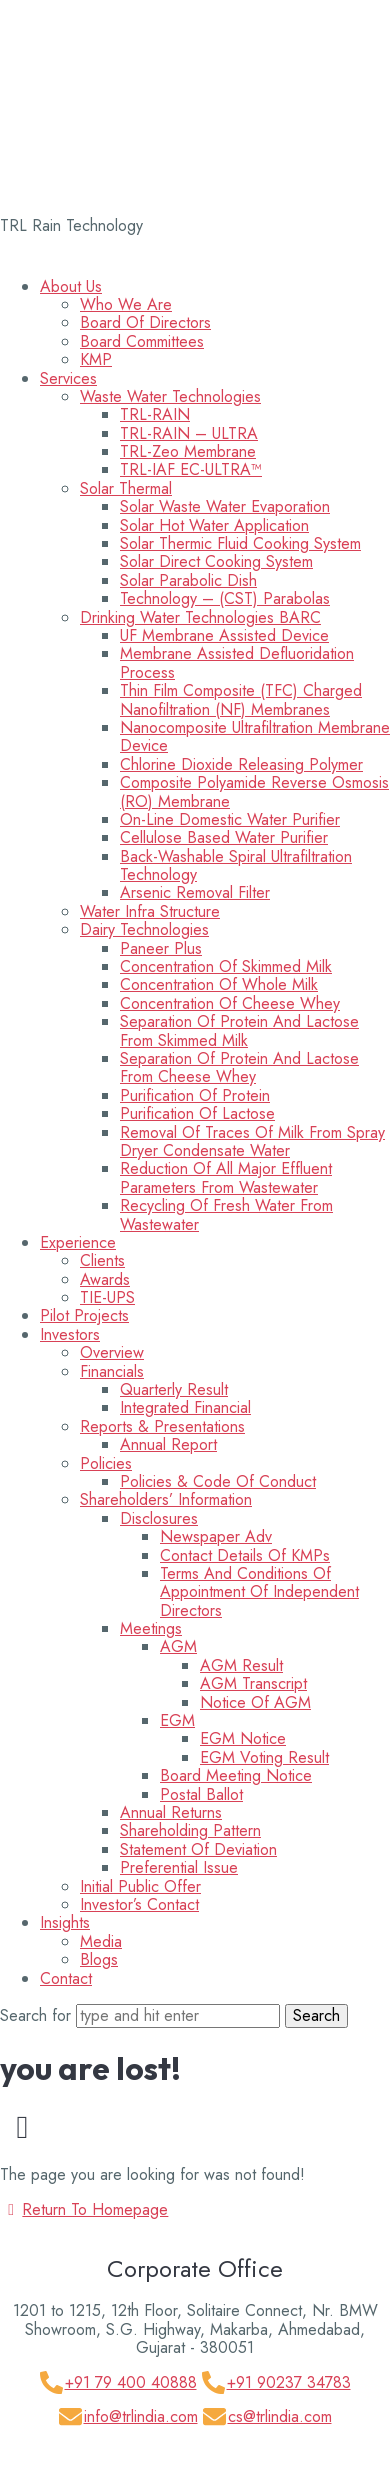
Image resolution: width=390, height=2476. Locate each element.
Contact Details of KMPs (245, 1555)
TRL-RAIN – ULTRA (189, 433)
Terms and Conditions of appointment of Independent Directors (259, 1592)
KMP (96, 359)
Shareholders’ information (166, 1499)
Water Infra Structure (150, 911)
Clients (102, 1260)
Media (101, 1941)
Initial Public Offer (140, 1886)
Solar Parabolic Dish (188, 580)
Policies (106, 1463)
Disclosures (159, 1518)
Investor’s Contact (139, 1904)
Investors (70, 1334)
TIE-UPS (107, 1297)
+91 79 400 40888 (131, 2382)
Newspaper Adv (216, 1536)
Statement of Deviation (198, 1849)
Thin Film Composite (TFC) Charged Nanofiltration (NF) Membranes (241, 699)
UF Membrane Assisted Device (224, 635)
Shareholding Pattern (190, 1830)
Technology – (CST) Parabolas (225, 598)
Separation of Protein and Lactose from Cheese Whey (239, 1067)
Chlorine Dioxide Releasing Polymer (241, 764)
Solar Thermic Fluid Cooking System (240, 543)
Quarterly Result (174, 1389)
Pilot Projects (84, 1315)
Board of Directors (145, 322)
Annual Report (168, 1444)
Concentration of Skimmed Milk (226, 966)
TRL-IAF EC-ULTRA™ (191, 469)
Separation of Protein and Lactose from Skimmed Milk (239, 1030)
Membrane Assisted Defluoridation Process (237, 662)
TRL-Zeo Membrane (188, 451)
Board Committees (142, 341)
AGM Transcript (253, 1683)
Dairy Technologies (144, 929)
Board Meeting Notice (236, 1775)
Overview (112, 1352)
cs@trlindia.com (280, 2416)
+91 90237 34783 (289, 2382)
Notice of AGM (255, 1702)
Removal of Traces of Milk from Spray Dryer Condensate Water (252, 1141)
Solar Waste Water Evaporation (225, 506)
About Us (71, 286)
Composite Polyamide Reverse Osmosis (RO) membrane (254, 791)
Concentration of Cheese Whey (230, 1003)
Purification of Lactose (197, 1113)
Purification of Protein (195, 1095)
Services (68, 378)
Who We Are (126, 304)
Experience (78, 1242)
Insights (65, 1922)
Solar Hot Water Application (214, 525)
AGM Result (241, 1665)
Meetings (151, 1628)
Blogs (99, 1959)
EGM (177, 1720)
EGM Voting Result (264, 1757)
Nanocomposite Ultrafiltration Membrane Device (255, 736)
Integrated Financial (185, 1407)
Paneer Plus (161, 948)
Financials (112, 1371)
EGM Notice (243, 1738)
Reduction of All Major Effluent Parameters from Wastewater (226, 1177)
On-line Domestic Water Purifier (230, 819)
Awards (105, 1279)
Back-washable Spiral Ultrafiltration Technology (236, 865)
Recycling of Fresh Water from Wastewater (226, 1214)
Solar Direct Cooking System (216, 561)
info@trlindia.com (141, 2416)
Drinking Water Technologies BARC (200, 617)
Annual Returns (171, 1812)
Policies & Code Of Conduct (218, 1481)
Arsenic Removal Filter (195, 892)
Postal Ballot (201, 1794)
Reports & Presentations (162, 1426)
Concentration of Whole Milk (219, 984)
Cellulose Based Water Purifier (224, 837)
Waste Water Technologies (170, 396)
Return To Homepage (84, 2209)
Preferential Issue (179, 1867)
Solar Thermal (126, 488)
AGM (178, 1646)
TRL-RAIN (155, 414)
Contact (66, 1978)
